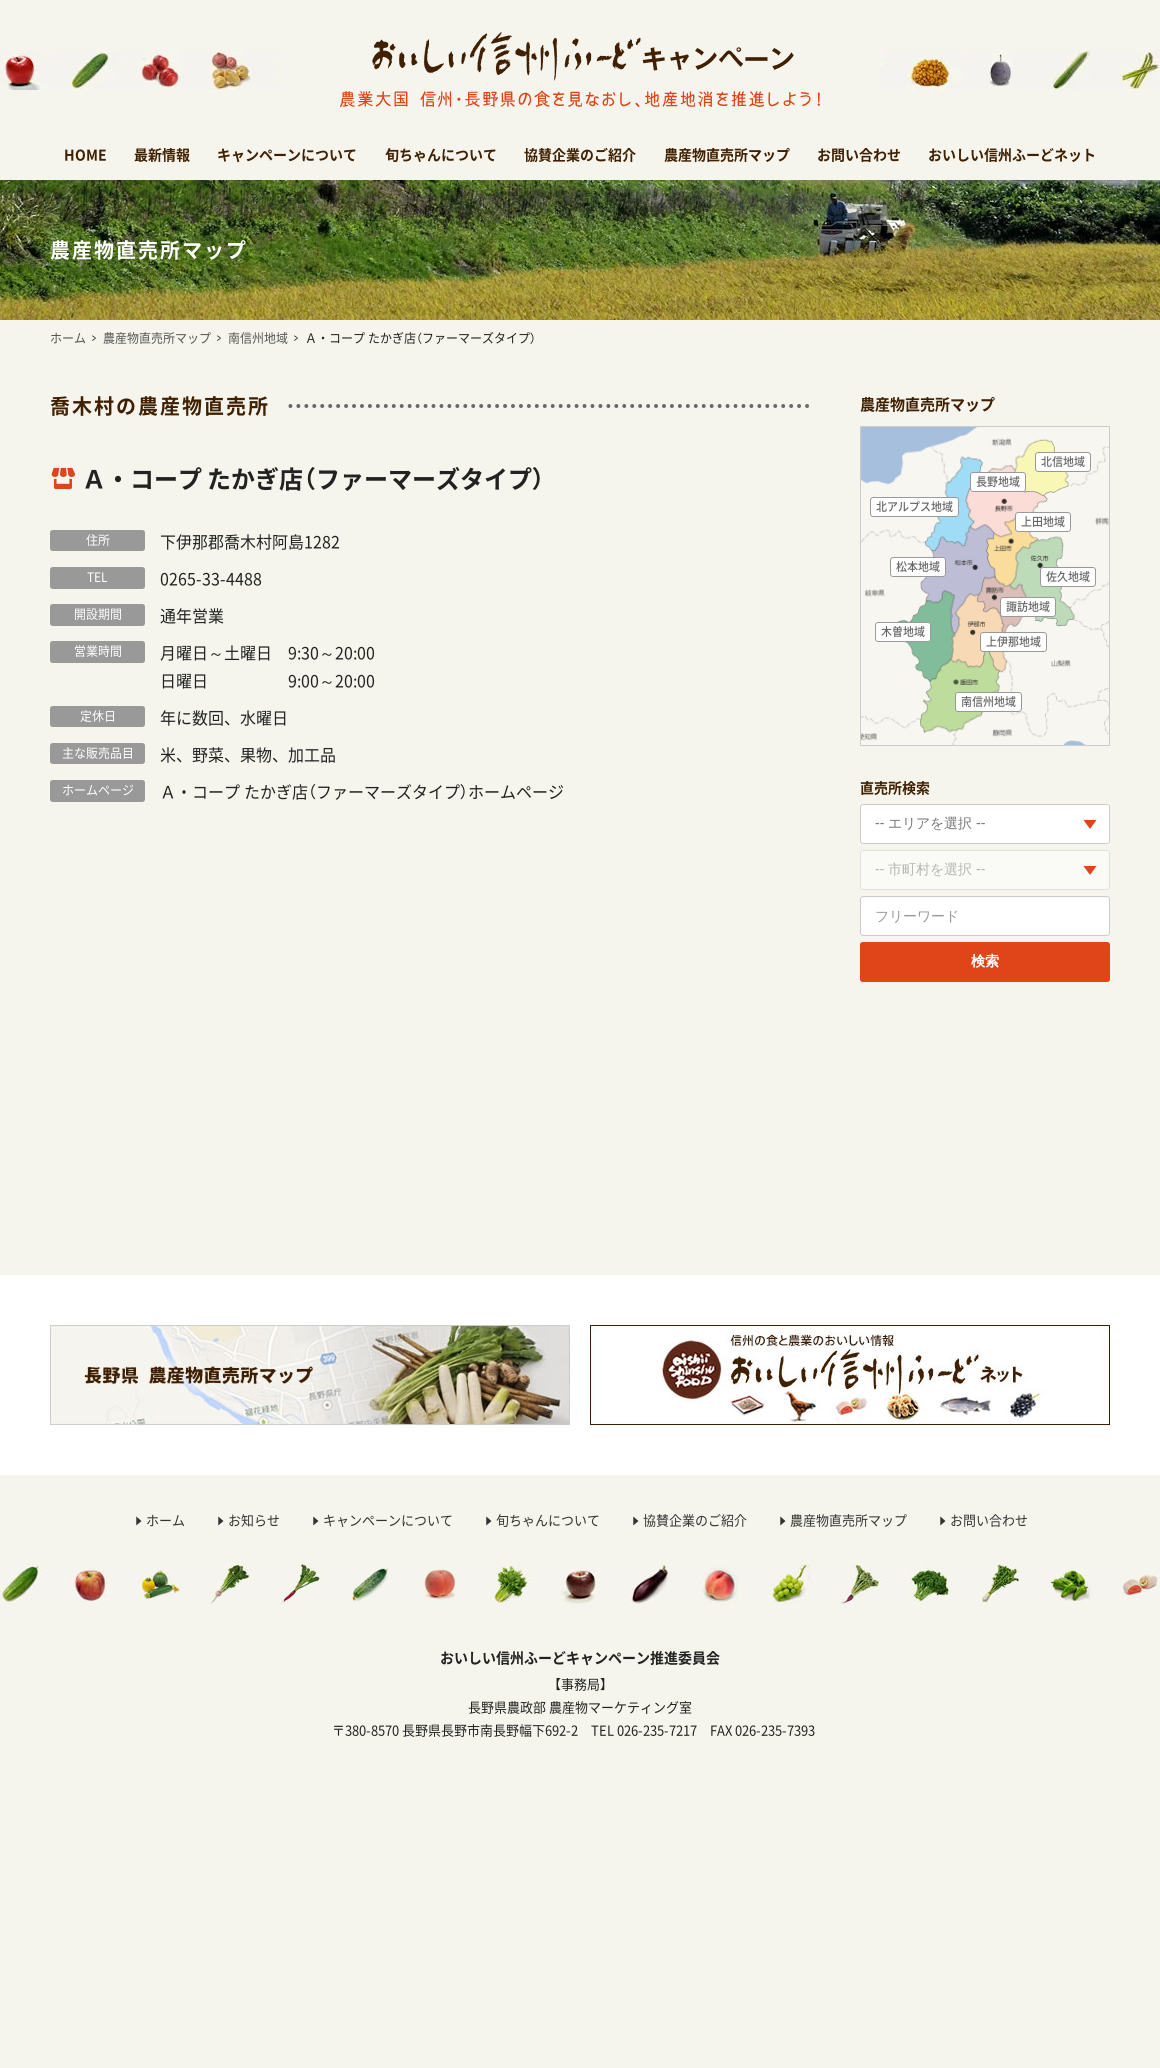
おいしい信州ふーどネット (1012, 154)
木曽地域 (903, 631)
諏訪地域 (1028, 606)
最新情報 (162, 154)
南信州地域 (258, 338)
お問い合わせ (859, 154)
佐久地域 (1068, 576)
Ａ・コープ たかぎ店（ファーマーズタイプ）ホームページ (362, 791)
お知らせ (254, 1519)
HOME (85, 154)
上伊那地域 (1013, 641)
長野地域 (998, 481)
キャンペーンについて (287, 154)
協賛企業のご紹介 (580, 154)
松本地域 (918, 566)
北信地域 (1063, 461)
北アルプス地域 (914, 506)
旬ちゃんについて (441, 154)
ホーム (68, 338)
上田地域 (1043, 521)
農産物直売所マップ (727, 154)
